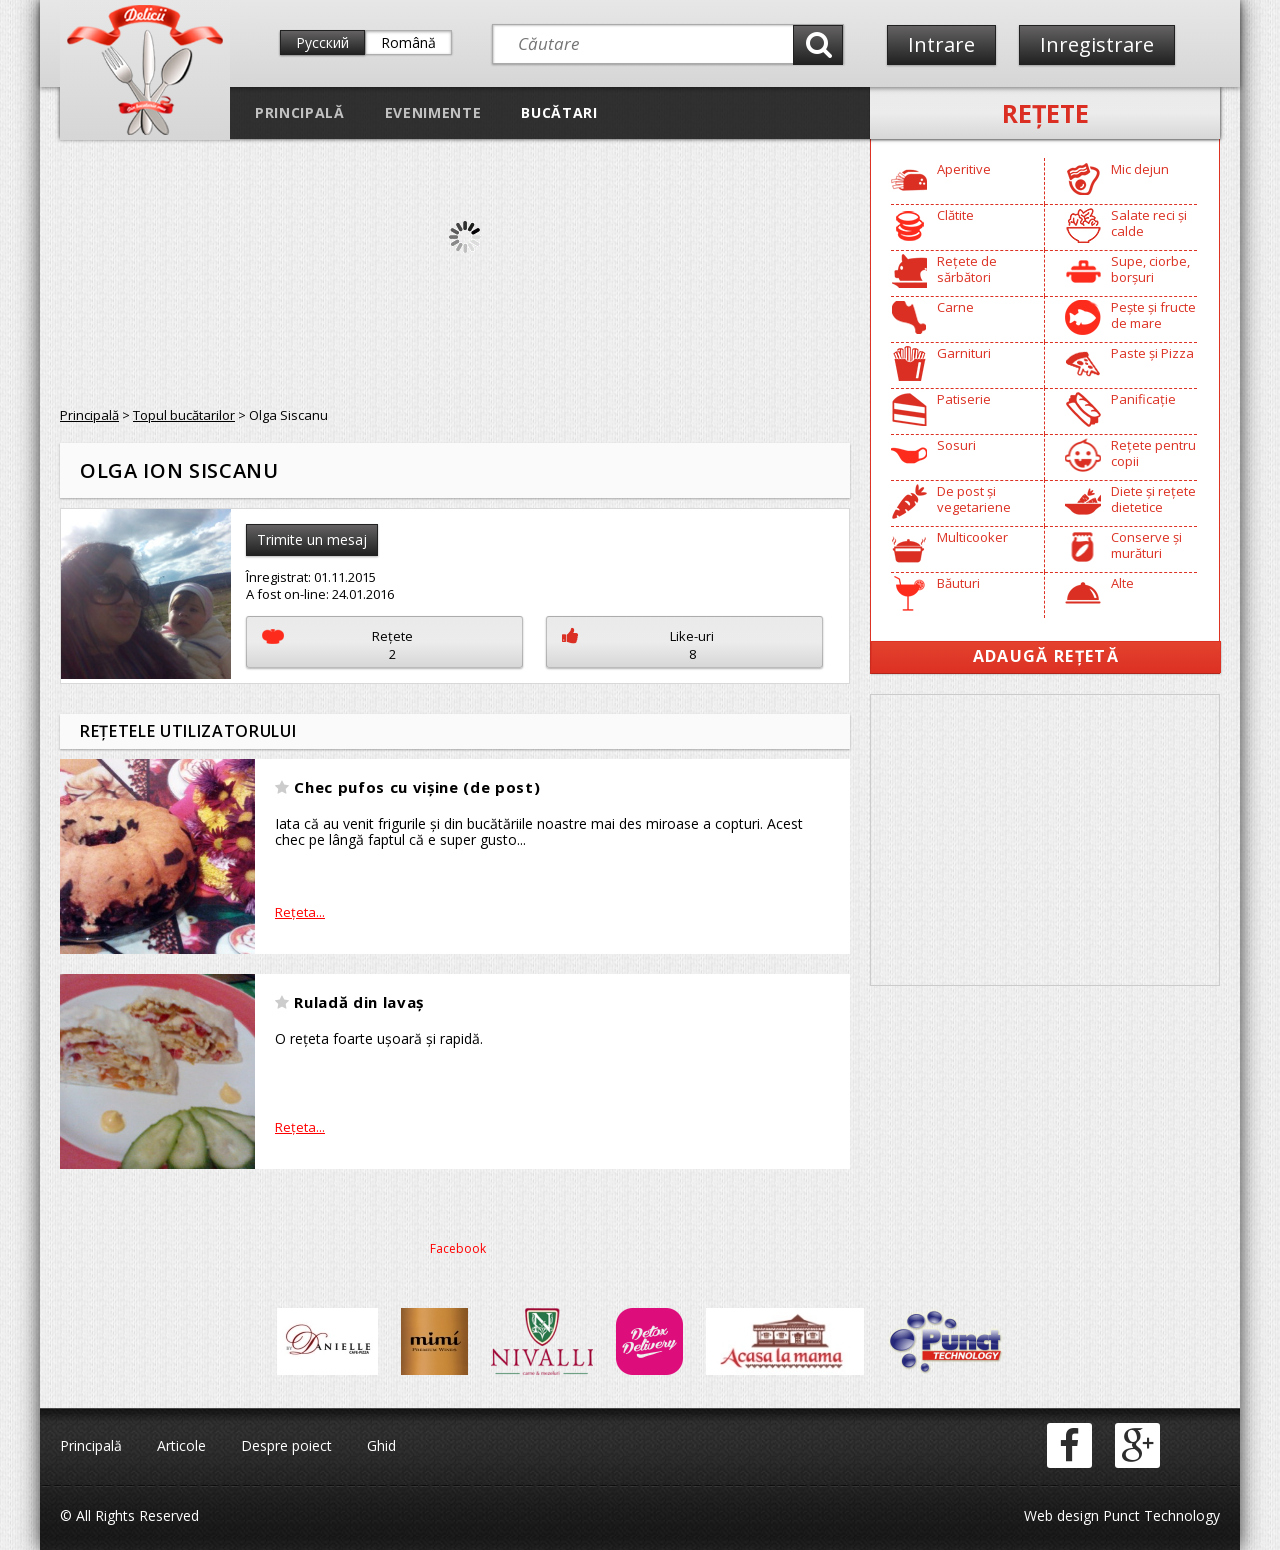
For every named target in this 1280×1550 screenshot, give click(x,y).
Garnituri (964, 353)
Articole (181, 1445)
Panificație (1143, 399)
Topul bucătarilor (184, 415)
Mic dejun (1140, 169)
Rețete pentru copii (1153, 453)
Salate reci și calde (1149, 223)
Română (408, 42)
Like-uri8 (638, 645)
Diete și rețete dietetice (1153, 499)
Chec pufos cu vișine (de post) (417, 787)
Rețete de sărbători (967, 269)
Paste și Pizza (1152, 353)
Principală (300, 112)
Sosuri (956, 445)
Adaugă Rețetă (1046, 656)
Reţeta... (300, 912)
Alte (1122, 583)
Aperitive (964, 169)
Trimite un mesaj (312, 539)
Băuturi (958, 583)
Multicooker (972, 537)
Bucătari (559, 112)
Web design (1061, 1515)
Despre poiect (286, 1445)
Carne (955, 307)
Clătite (955, 215)
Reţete (1045, 113)
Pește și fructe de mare (1153, 315)
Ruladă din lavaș (359, 1002)
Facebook (458, 1248)
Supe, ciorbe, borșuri (1150, 269)
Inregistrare (1097, 44)
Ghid (381, 1445)
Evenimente (433, 112)
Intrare (941, 44)
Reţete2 (337, 645)
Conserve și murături (1146, 545)
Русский (322, 42)
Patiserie (964, 399)
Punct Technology (1159, 1515)
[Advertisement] (1045, 840)
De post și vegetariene (974, 499)
